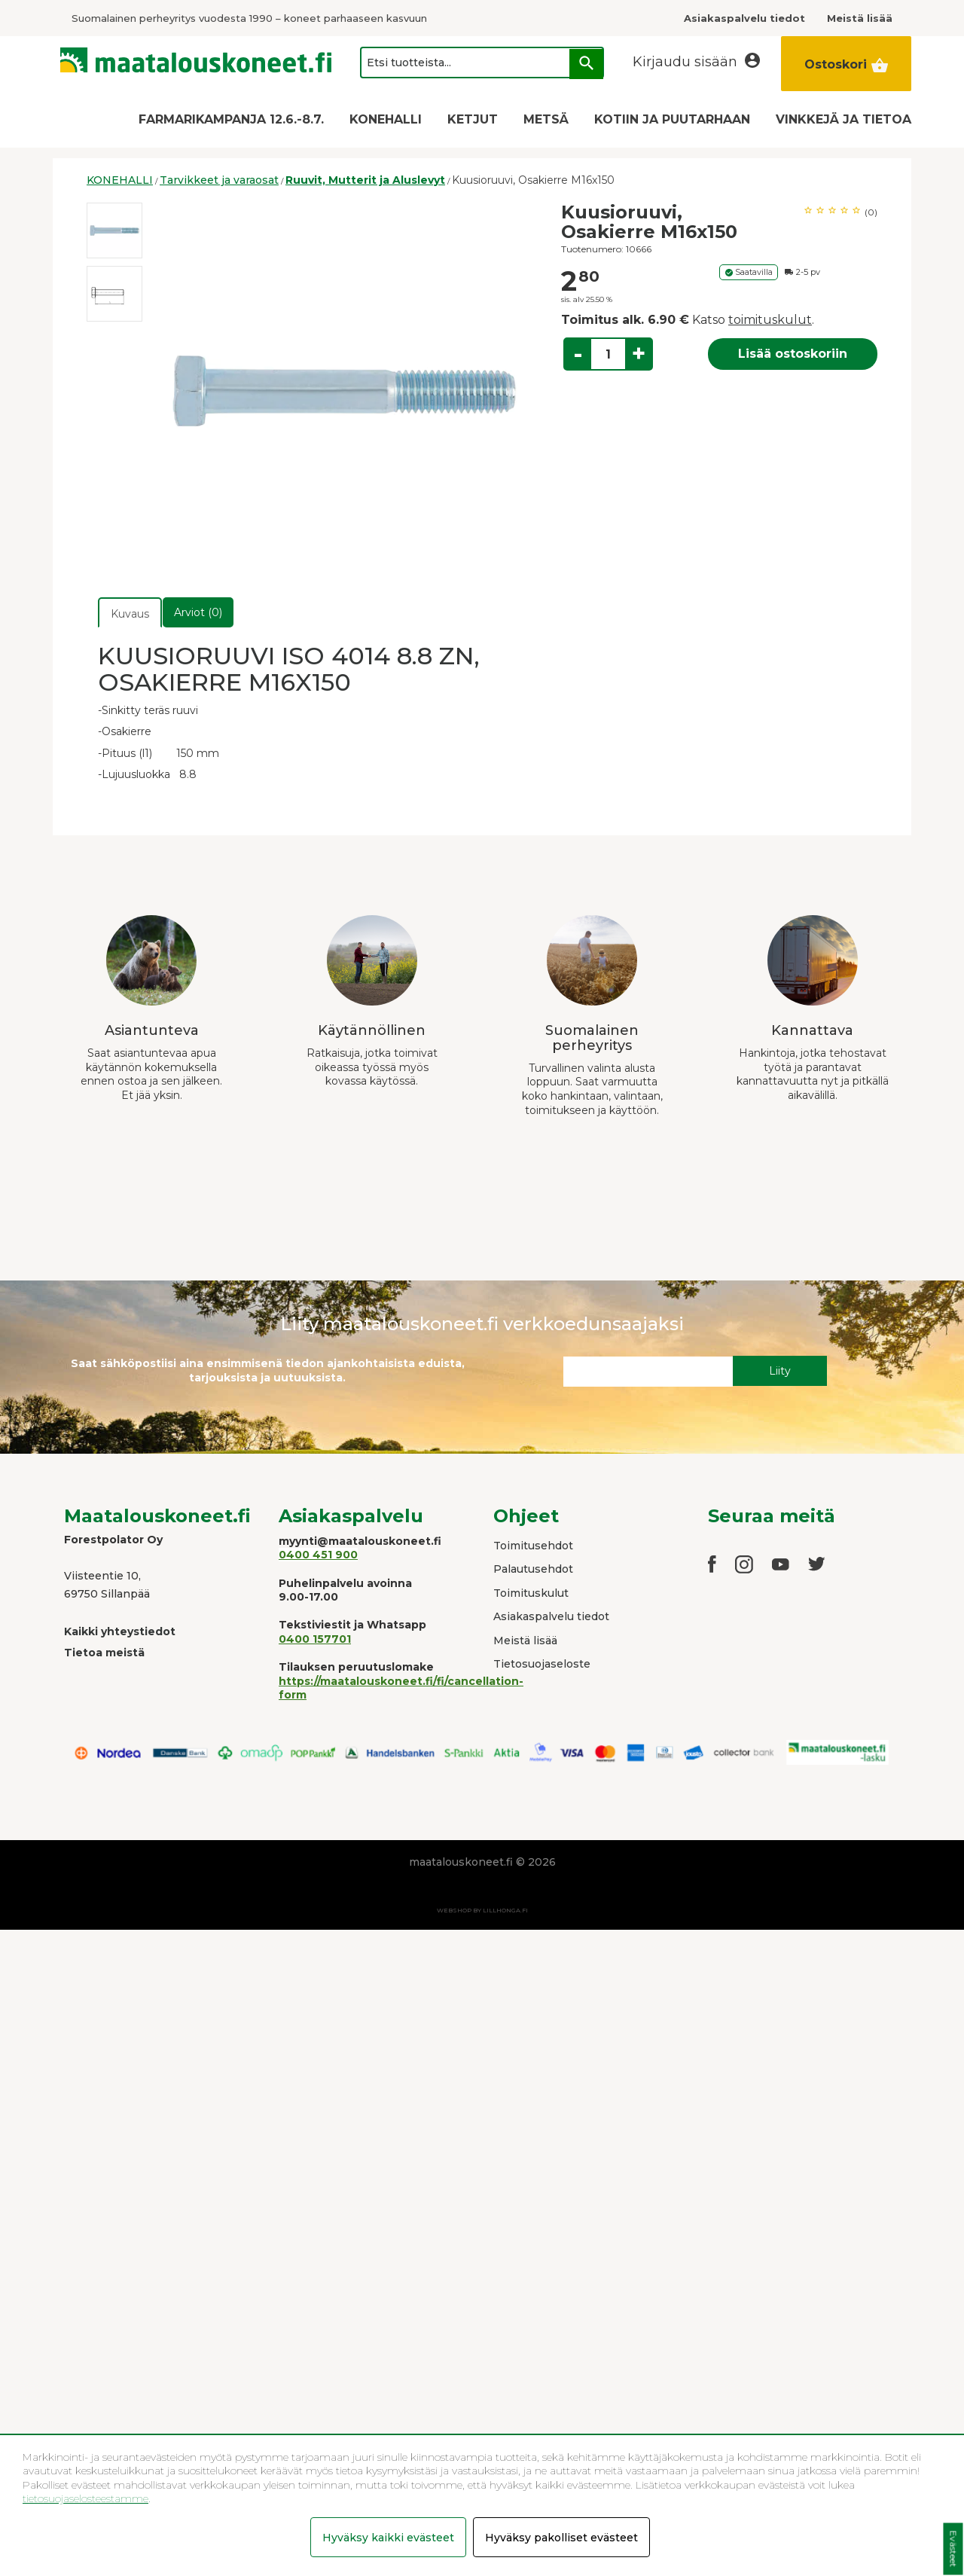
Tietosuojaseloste (541, 1664)
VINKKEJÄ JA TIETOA (843, 119)
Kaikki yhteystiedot (119, 1631)
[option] (114, 230)
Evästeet (953, 2549)
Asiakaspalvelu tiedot (551, 1616)
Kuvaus (130, 614)
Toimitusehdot (533, 1545)
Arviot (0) (198, 612)
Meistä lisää (525, 1640)
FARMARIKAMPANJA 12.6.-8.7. (231, 119)
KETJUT (472, 119)
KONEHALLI (385, 119)
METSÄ (546, 119)
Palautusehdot (533, 1569)
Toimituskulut (531, 1593)
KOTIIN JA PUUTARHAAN (672, 119)
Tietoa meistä (104, 1652)
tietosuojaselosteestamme (85, 2498)
